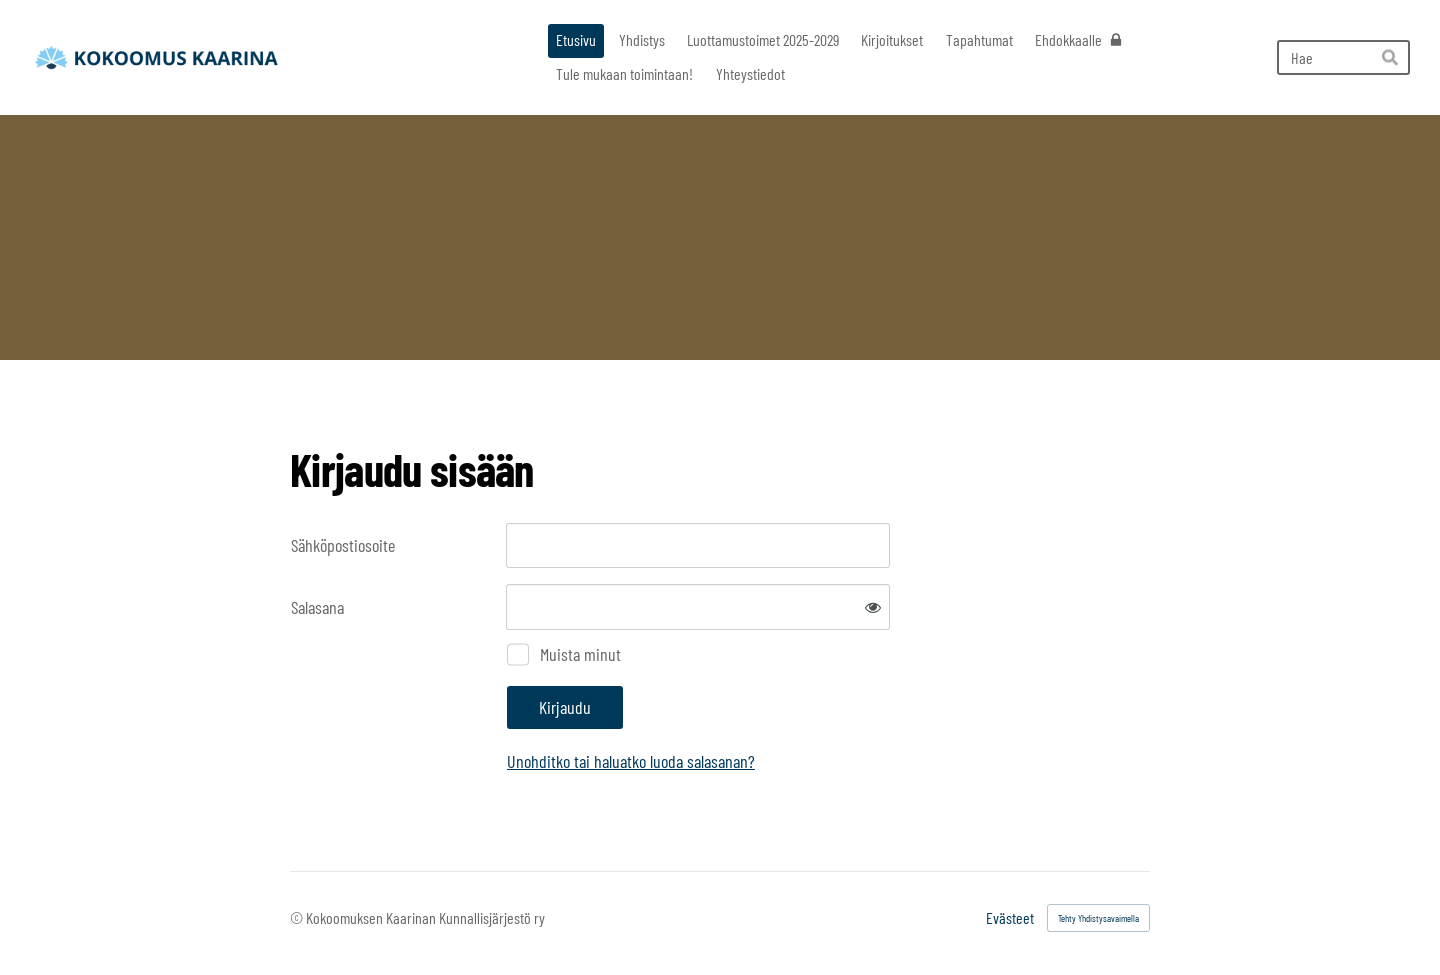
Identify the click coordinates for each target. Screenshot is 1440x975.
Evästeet (1010, 918)
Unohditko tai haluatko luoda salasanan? (631, 761)
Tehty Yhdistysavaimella (1098, 918)
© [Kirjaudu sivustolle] (298, 917)
